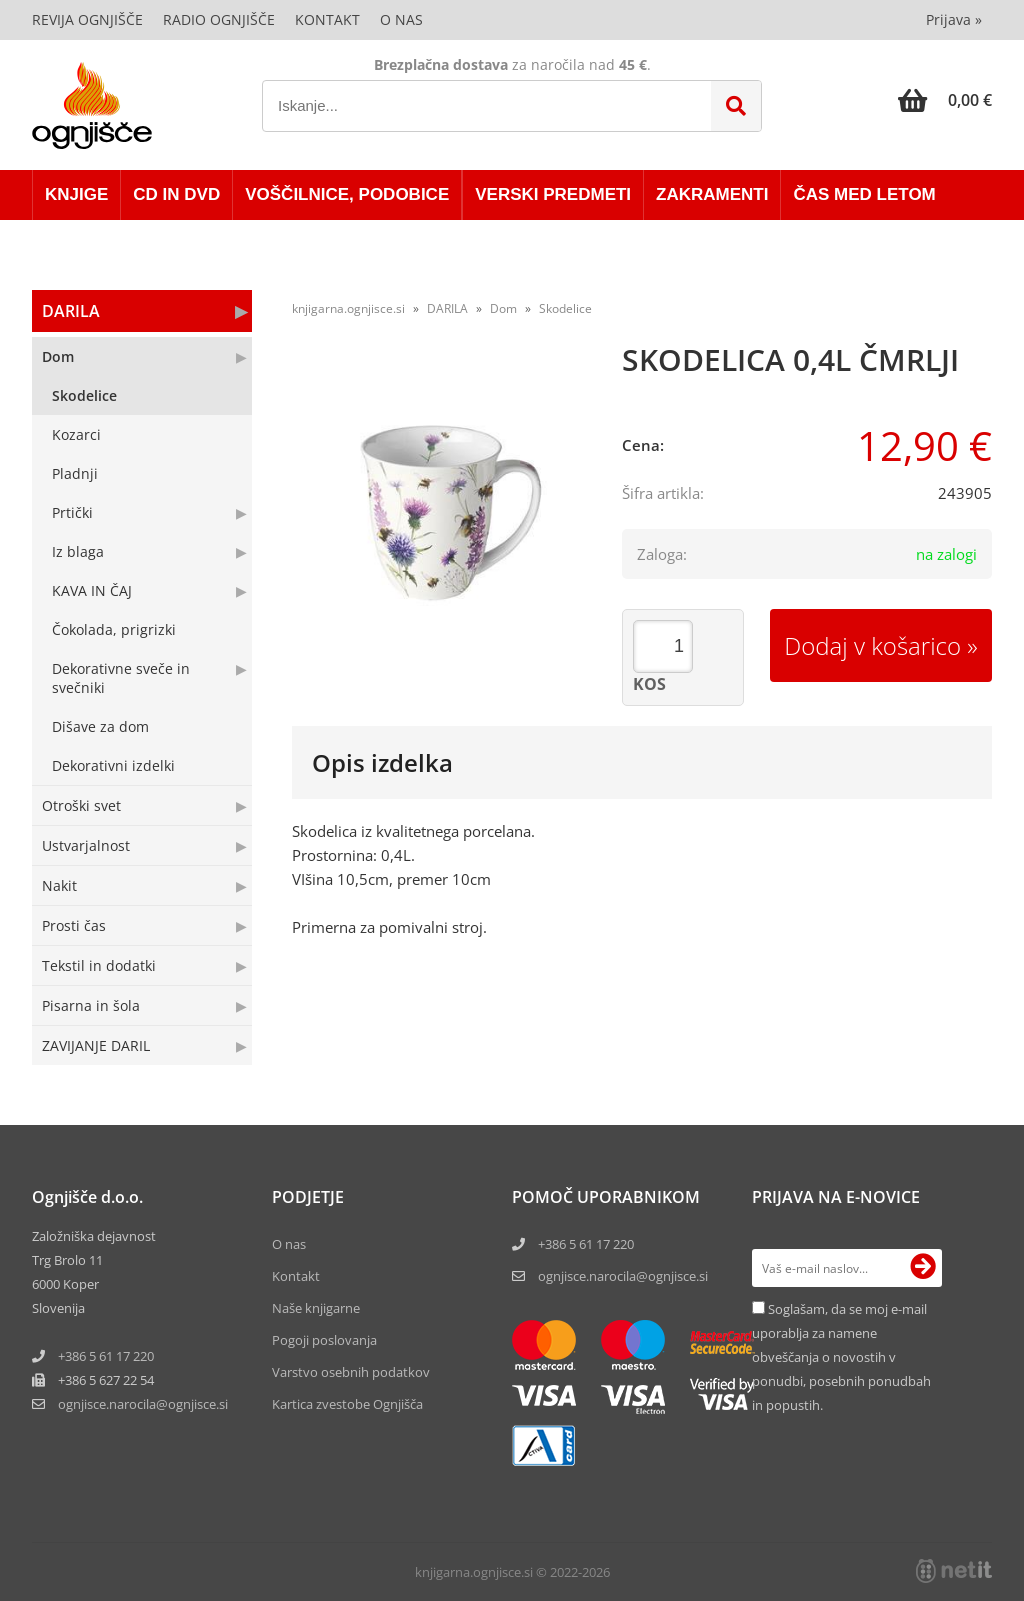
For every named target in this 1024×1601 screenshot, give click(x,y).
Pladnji (75, 473)
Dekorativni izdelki (113, 765)
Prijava (954, 19)
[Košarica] (945, 100)
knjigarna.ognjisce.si (348, 308)
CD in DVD (176, 194)
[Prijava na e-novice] (923, 1268)
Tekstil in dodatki (99, 965)
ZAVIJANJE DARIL (96, 1045)
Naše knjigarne (316, 1308)
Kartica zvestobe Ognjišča (347, 1404)
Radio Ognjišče (219, 19)
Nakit (59, 885)
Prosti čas (74, 925)
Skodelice (84, 395)
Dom (58, 356)
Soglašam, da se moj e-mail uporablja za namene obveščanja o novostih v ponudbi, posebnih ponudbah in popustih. (841, 1357)
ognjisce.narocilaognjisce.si (143, 1404)
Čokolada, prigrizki (114, 629)
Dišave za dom (100, 726)
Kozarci (76, 434)
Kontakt (327, 19)
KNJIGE (76, 194)
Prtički (72, 512)
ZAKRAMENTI (712, 194)
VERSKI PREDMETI (553, 194)
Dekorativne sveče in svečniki (121, 678)
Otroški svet (81, 805)
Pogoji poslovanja (324, 1340)
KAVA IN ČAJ (92, 590)
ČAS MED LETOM (864, 194)
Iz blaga (78, 551)
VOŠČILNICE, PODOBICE (347, 194)
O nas (401, 19)
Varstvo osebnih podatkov (351, 1372)
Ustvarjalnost (86, 845)
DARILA (71, 311)
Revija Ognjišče (87, 19)
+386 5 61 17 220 (106, 1356)
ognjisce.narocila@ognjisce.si (623, 1276)
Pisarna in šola (91, 1005)
